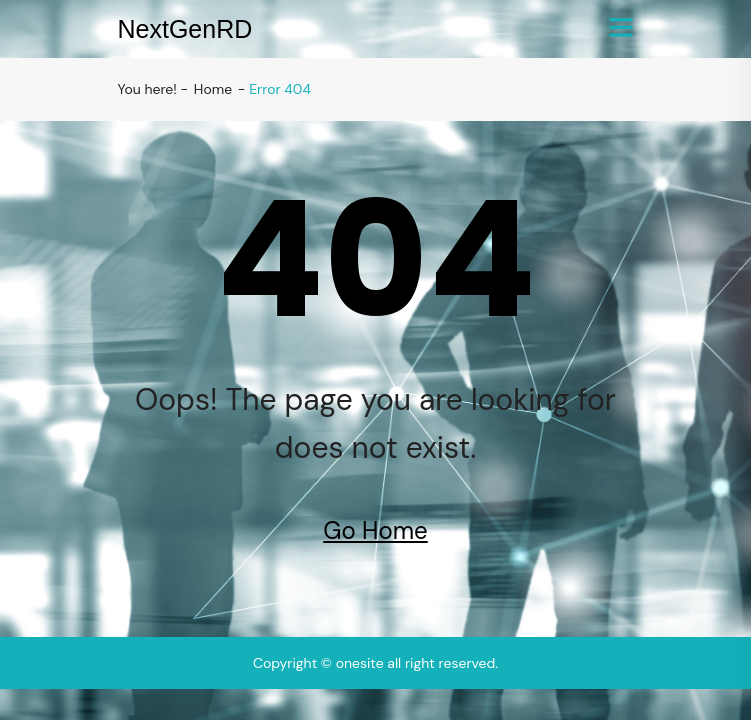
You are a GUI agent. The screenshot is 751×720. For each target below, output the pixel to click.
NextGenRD (185, 29)
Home (213, 89)
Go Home (375, 530)
